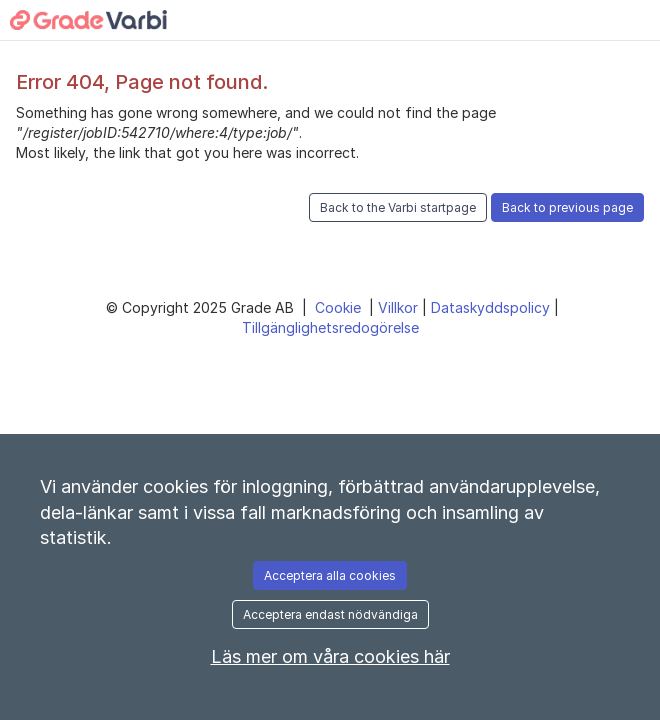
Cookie (340, 307)
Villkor (400, 307)
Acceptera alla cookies (330, 575)
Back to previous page (567, 207)
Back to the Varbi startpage (398, 207)
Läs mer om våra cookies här (330, 656)
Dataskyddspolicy (492, 307)
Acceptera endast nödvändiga (330, 614)
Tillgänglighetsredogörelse (330, 327)
